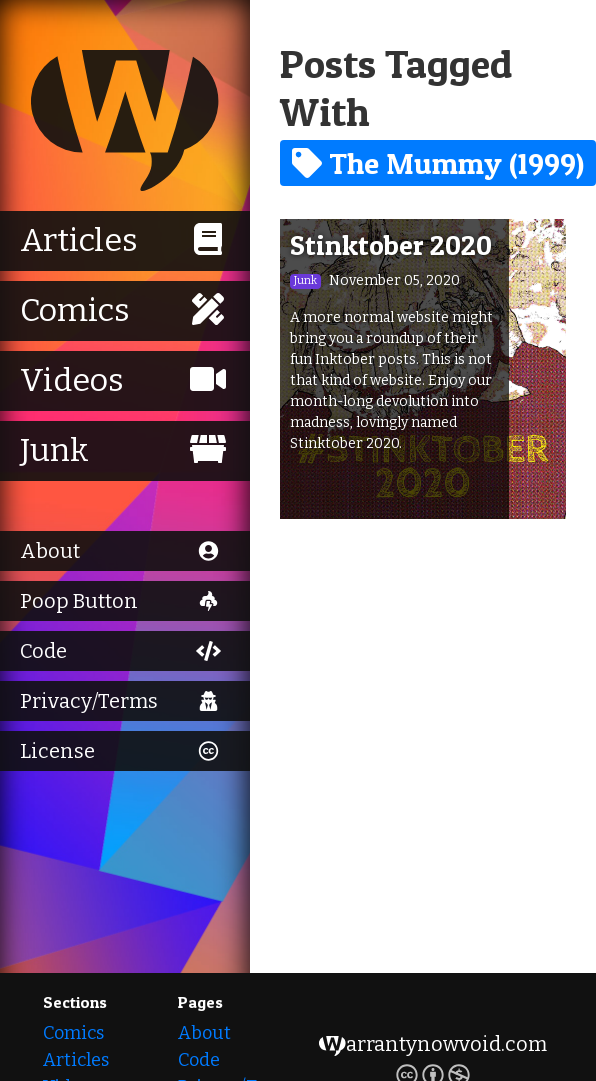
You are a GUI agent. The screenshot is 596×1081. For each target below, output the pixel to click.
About (204, 1033)
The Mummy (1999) (438, 163)
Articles (76, 1060)
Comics (73, 1033)
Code (199, 1060)
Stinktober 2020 (391, 245)
